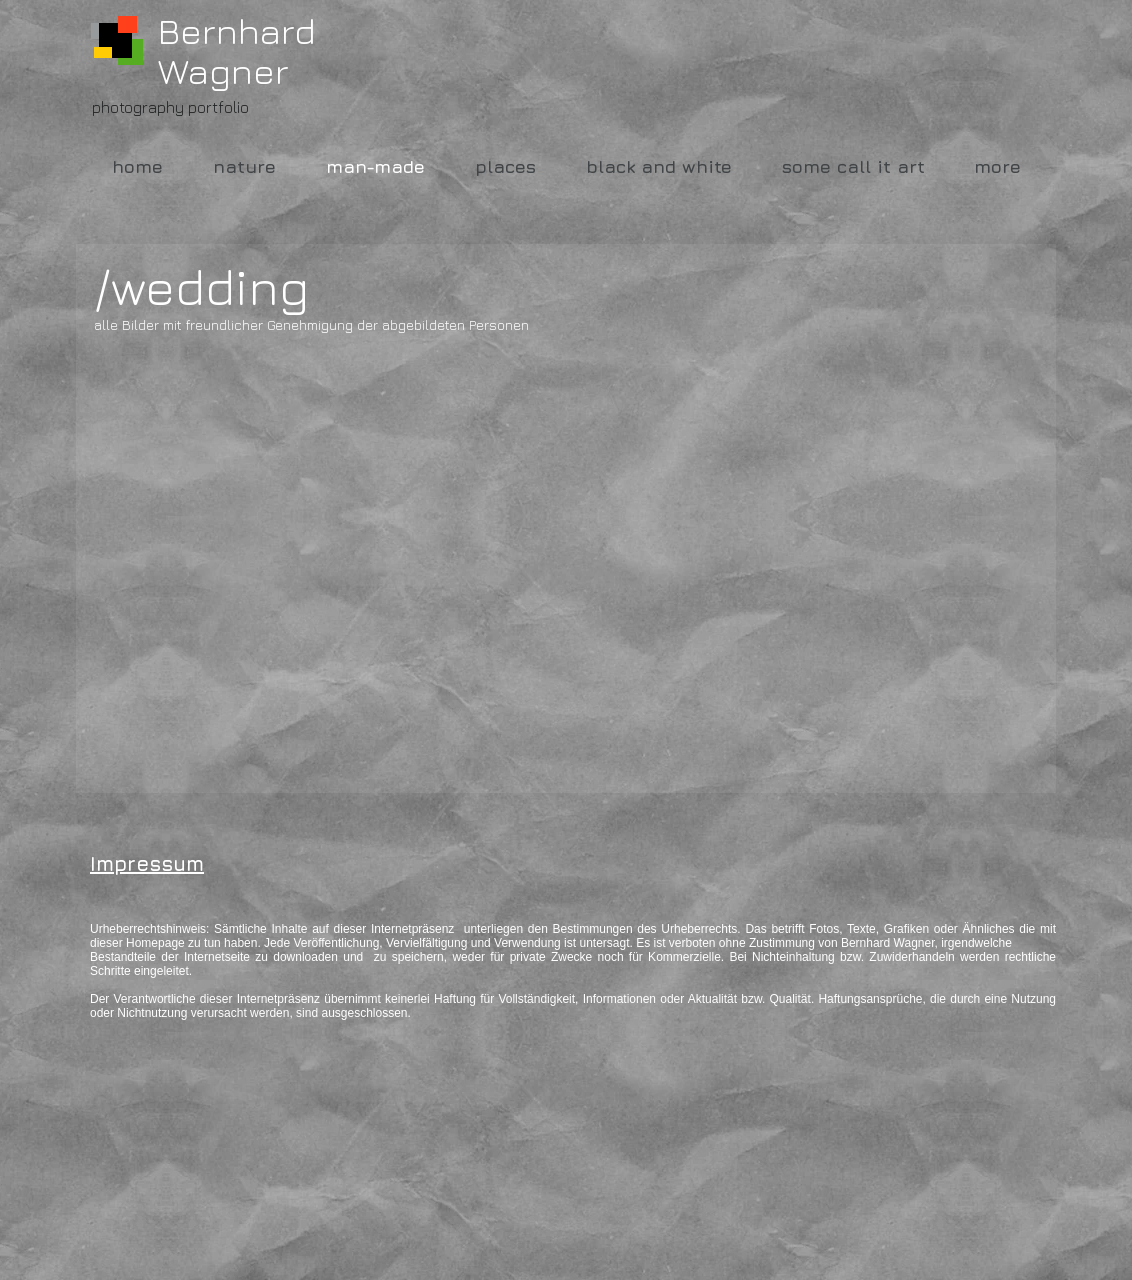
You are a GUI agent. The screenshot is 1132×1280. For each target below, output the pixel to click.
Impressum (147, 863)
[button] (262, 474)
